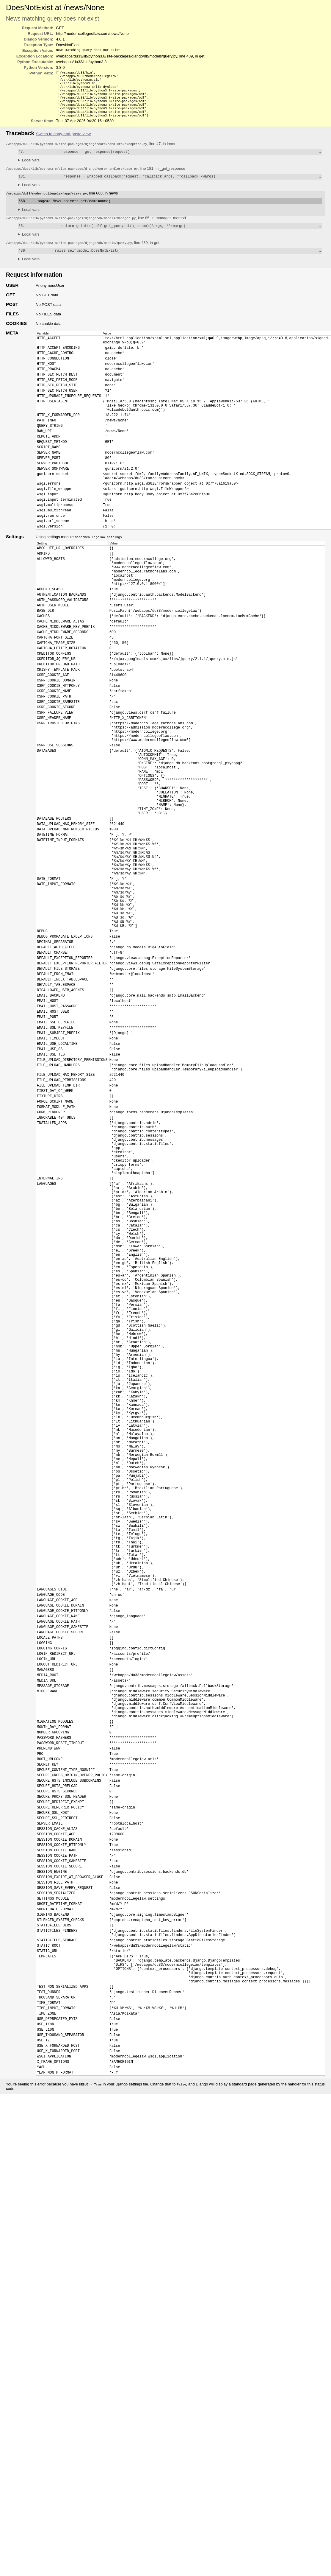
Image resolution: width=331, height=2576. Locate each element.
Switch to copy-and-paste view (63, 141)
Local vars (31, 168)
